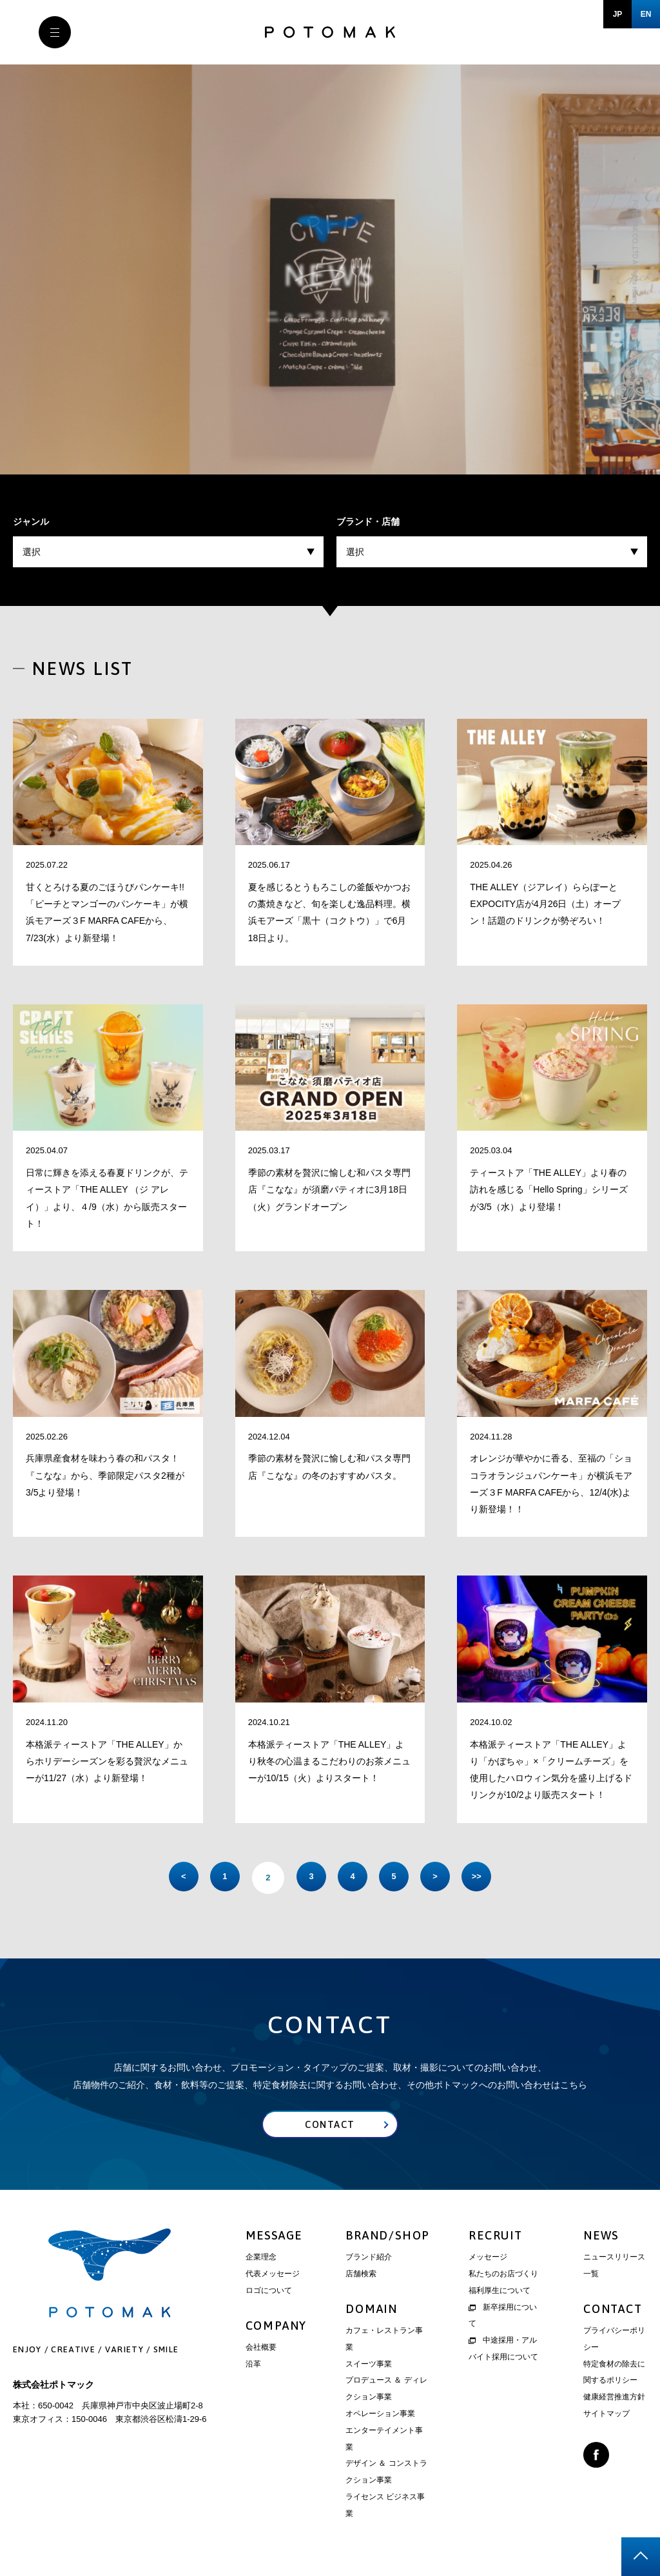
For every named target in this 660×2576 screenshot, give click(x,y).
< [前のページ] (172, 1877)
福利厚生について (499, 2293)
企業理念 (261, 2259)
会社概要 (261, 2349)
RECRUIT (496, 2238)
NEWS (601, 2238)
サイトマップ (606, 2416)
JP (618, 14)
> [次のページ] (442, 1877)
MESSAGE (274, 2238)
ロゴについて (269, 2293)
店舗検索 (360, 2276)
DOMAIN (371, 2311)
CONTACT (613, 2311)
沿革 (253, 2365)
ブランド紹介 (368, 2259)
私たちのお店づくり (503, 2276)
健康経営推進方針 (614, 2399)
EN (646, 14)
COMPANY (276, 2327)
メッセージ (488, 2259)
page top (640, 2556)
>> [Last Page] (487, 1877)
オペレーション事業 (380, 2416)
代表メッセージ (273, 2276)
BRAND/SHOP (387, 2238)
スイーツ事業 (368, 2365)
